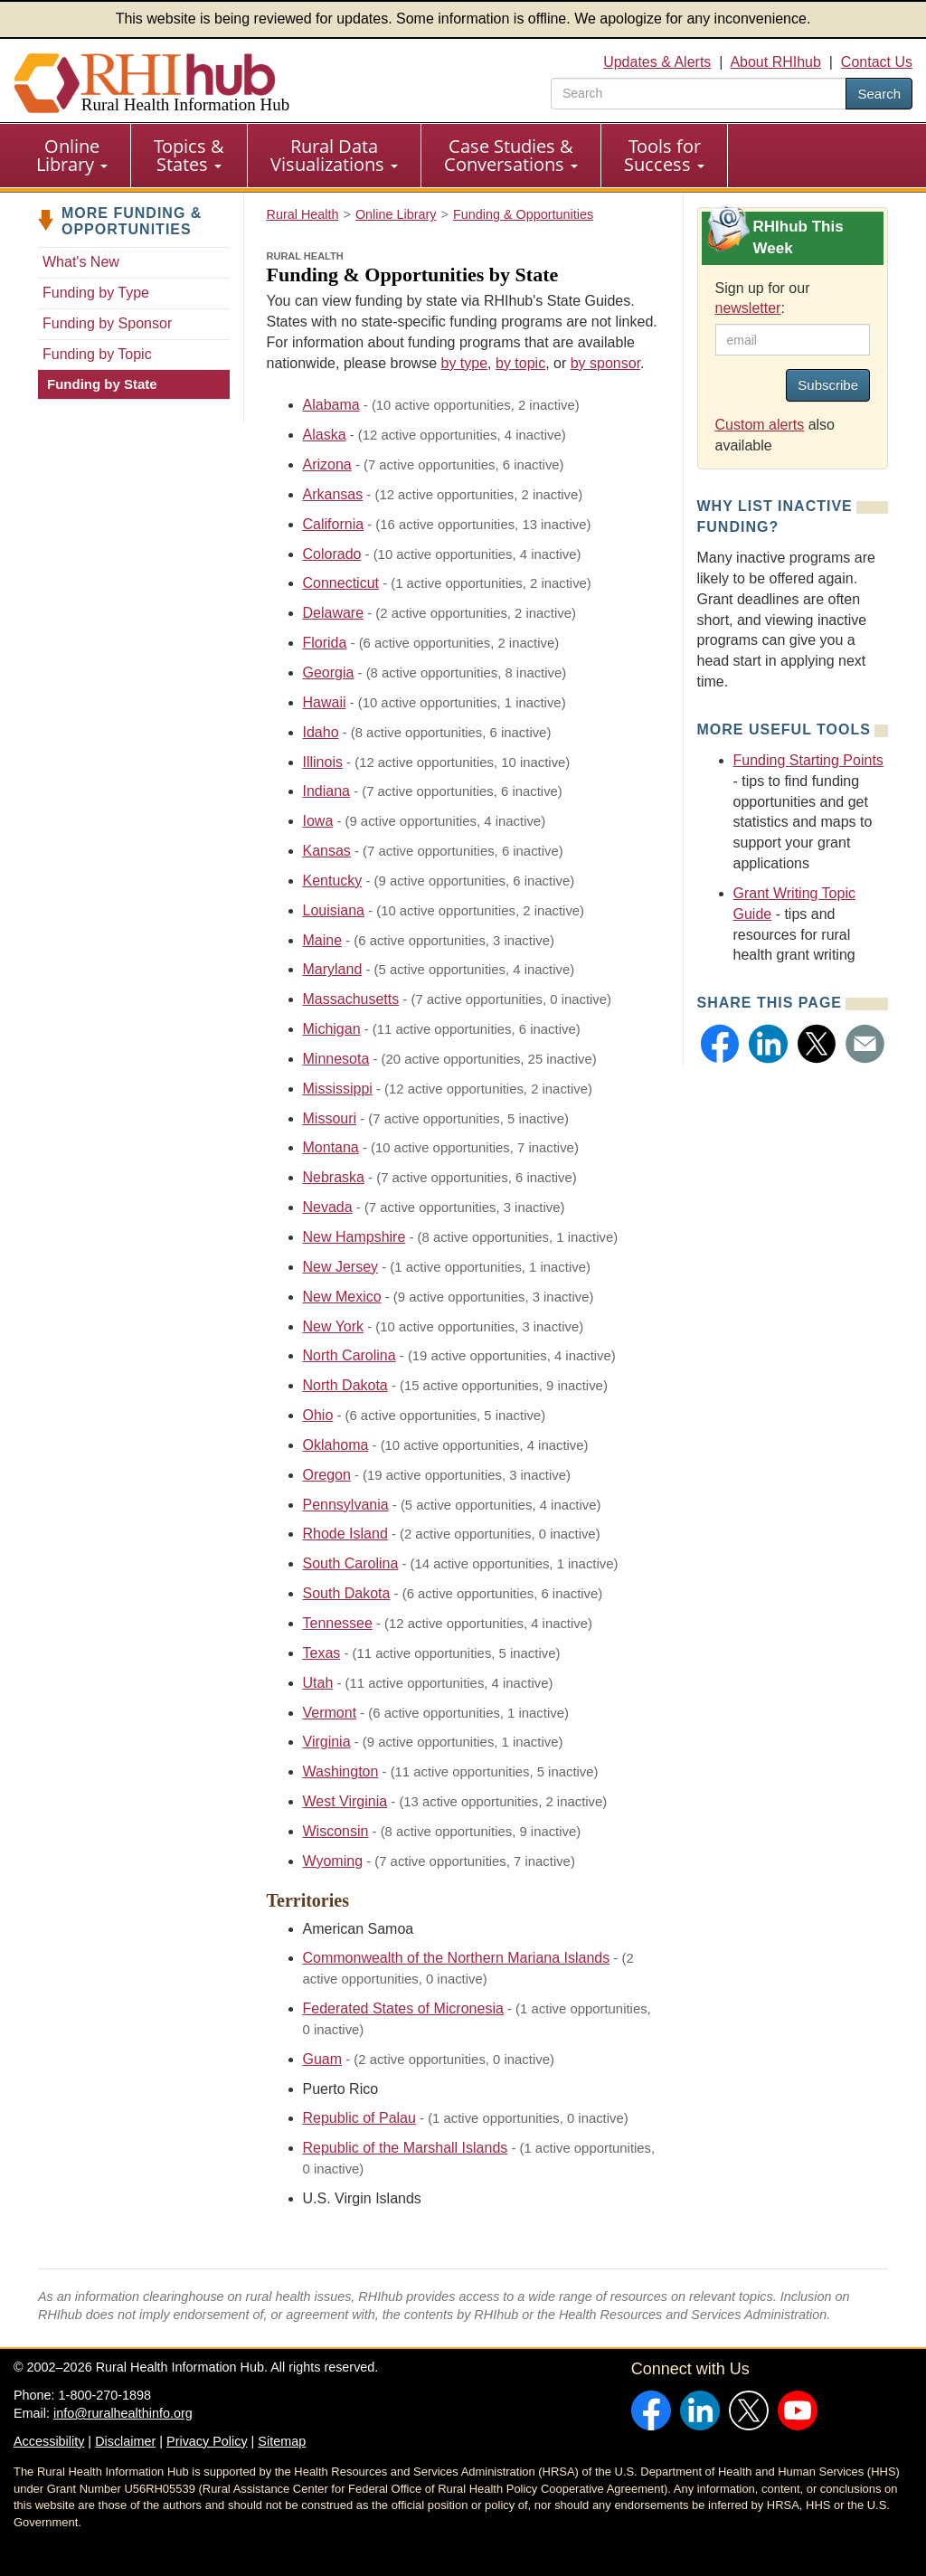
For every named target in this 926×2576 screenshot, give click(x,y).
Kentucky (333, 880)
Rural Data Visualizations (334, 155)
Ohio (318, 1415)
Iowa (318, 821)
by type (464, 363)
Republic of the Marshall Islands (405, 2147)
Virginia (327, 1741)
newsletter (748, 308)
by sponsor (605, 363)
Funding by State (102, 384)
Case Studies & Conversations (511, 155)
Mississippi (338, 1088)
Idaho (321, 732)
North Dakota (345, 1385)
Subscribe (828, 385)
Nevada (328, 1207)
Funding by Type (96, 292)
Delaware (333, 612)
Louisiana (334, 910)
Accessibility (49, 2441)
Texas (322, 1653)
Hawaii (324, 702)
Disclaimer (125, 2441)
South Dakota (347, 1593)
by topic (520, 363)
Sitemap (282, 2441)
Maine (323, 940)
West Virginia (345, 1801)
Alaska (324, 434)
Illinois (323, 762)
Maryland (333, 969)
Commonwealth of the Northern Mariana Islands (456, 1957)
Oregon (327, 1474)
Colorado (332, 554)
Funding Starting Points (808, 760)
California (333, 524)
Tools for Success (664, 155)
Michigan (332, 1029)
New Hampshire (354, 1237)
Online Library (72, 155)
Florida (325, 642)
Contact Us (876, 62)
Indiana (327, 791)
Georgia (328, 672)
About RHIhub (775, 62)
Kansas (327, 850)
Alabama (331, 404)
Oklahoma (336, 1445)
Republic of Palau (359, 2118)
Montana (331, 1147)
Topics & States (189, 155)
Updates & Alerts (657, 62)
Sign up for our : (762, 298)
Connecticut (341, 583)
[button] (720, 1043)
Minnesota (336, 1058)
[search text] (698, 93)
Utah (318, 1682)
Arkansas (333, 494)
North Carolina (349, 1355)
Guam (323, 2059)
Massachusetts (351, 999)
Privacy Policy (207, 2441)
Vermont (330, 1712)
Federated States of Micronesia (403, 2008)
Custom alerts (760, 424)
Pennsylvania (346, 1504)
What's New (81, 262)
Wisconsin (336, 1831)
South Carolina (351, 1563)
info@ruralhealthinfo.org (123, 2413)
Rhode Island (345, 1533)
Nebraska (333, 1177)
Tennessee (338, 1623)
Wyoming (333, 1861)
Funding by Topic (97, 354)
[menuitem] (72, 155)
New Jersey (341, 1266)
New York (333, 1326)
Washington (341, 1771)
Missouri (330, 1118)
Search (879, 93)
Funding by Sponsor (107, 323)
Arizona (327, 464)
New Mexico (342, 1296)
